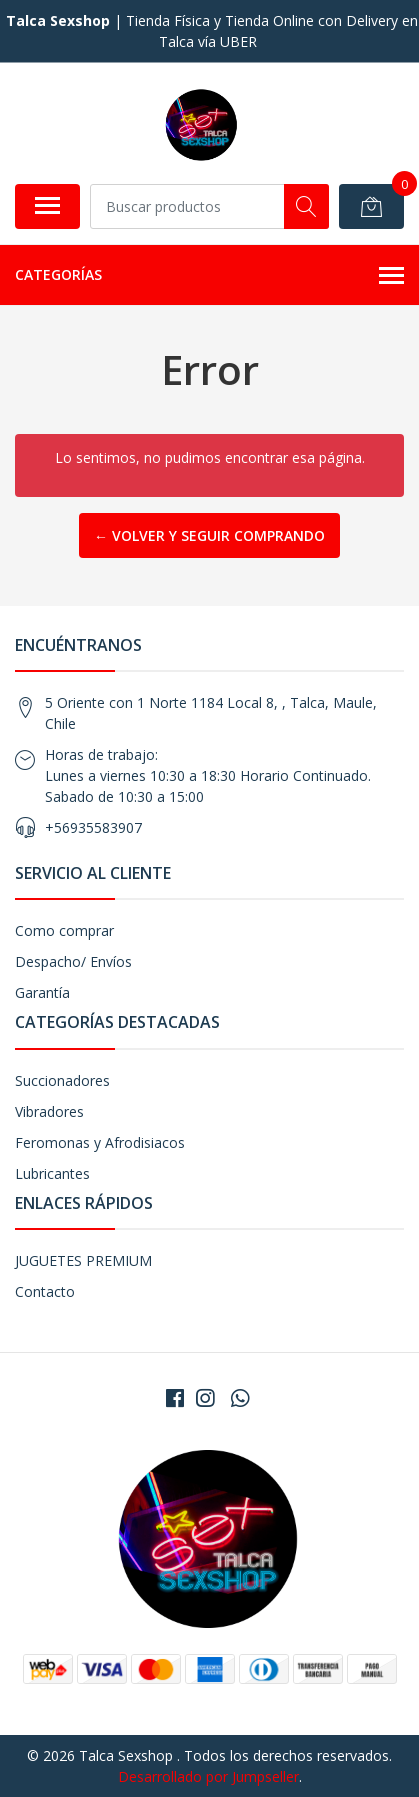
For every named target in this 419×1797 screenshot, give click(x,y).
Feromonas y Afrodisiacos (100, 1142)
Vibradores (49, 1111)
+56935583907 (93, 827)
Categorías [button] (209, 276)
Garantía (42, 992)
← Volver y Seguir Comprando (209, 535)
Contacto (45, 1291)
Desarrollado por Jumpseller (208, 1776)
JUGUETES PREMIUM (83, 1260)
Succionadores (62, 1080)
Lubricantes (52, 1173)
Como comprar (64, 930)
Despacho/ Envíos (73, 961)
